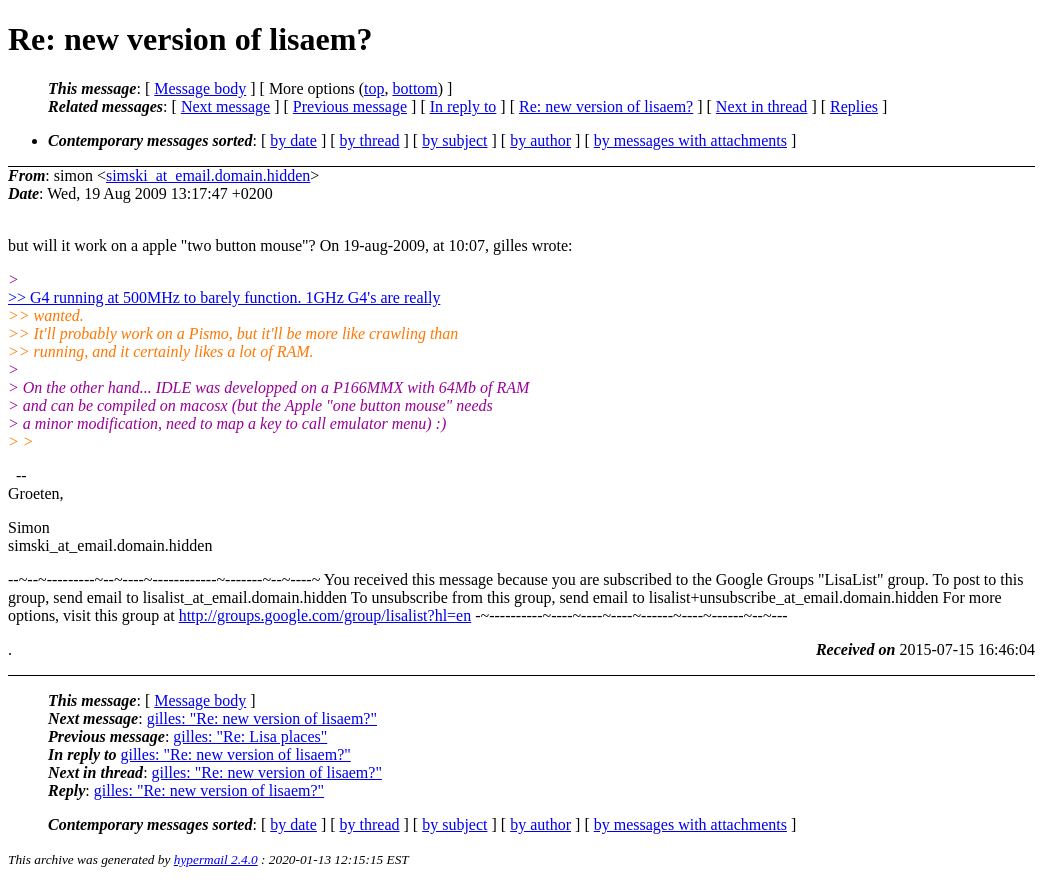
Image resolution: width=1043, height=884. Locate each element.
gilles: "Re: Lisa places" (250, 736)
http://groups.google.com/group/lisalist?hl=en (325, 615)
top (374, 88)
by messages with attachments (690, 140)
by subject (454, 140)
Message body (200, 88)
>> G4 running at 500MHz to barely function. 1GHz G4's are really (224, 297)
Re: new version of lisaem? (606, 106)
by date (293, 140)
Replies (854, 106)
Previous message (350, 106)
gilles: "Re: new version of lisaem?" (262, 718)
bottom (414, 88)
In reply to (463, 106)
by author (540, 140)
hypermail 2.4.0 (216, 859)
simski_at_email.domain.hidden (208, 175)
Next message (225, 106)
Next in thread (762, 106)
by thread (370, 140)
